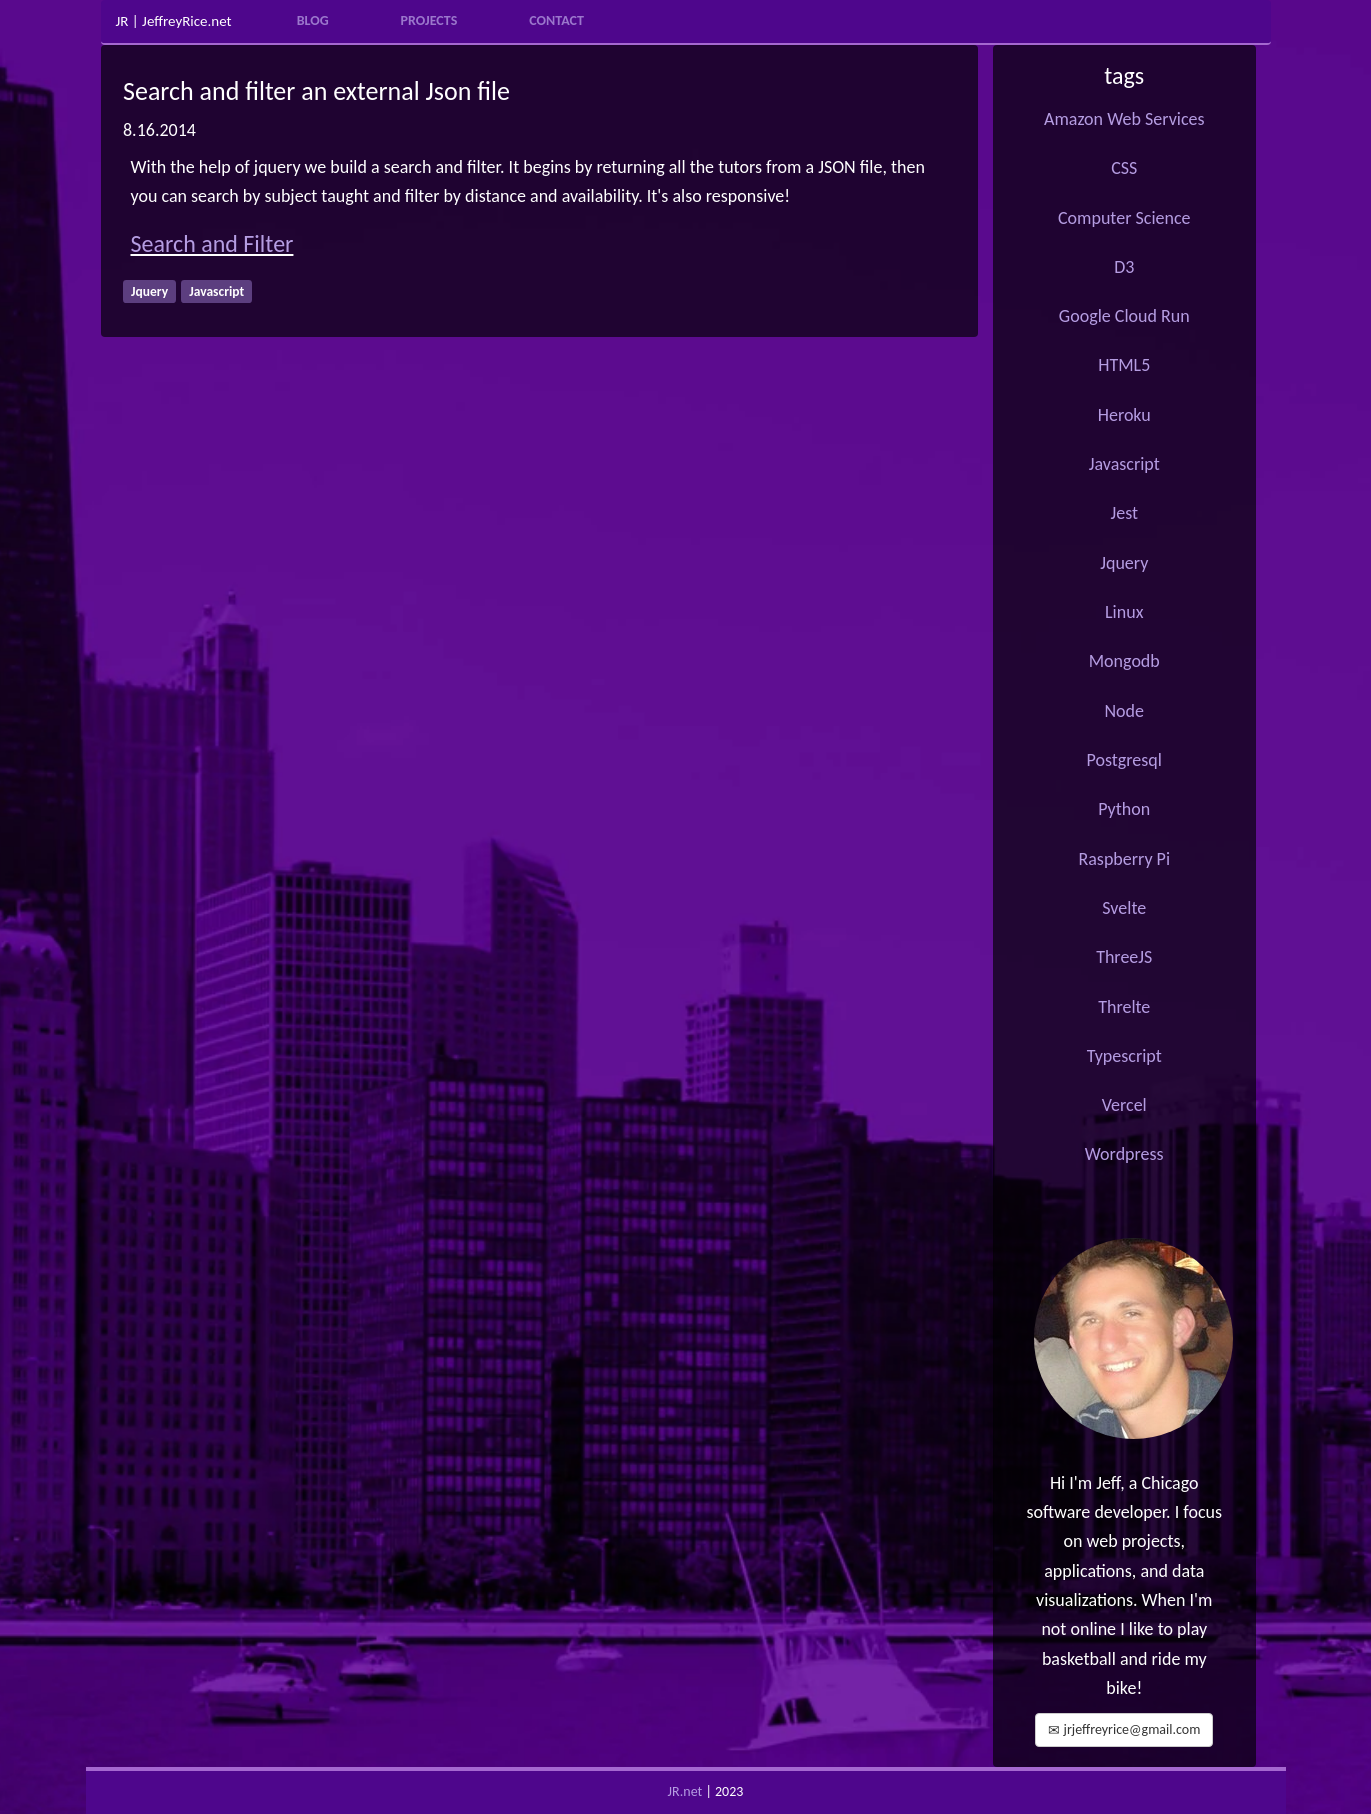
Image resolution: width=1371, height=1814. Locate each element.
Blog (313, 20)
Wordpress (1124, 1154)
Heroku (1124, 415)
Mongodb (1124, 661)
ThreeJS (1124, 957)
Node (1124, 711)
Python (1124, 809)
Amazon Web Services (1124, 119)
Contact (556, 20)
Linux (1124, 612)
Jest (1124, 513)
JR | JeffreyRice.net (174, 21)
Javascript (1124, 464)
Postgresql (1124, 760)
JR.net (685, 1791)
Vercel (1124, 1105)
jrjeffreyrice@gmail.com (1124, 1729)
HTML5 (1124, 365)
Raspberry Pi (1124, 859)
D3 (1124, 267)
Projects (429, 20)
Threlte (1124, 1007)
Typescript (1124, 1056)
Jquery (1124, 563)
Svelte (1124, 908)
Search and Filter (212, 243)
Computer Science (1124, 218)
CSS (1124, 168)
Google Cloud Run (1124, 316)
